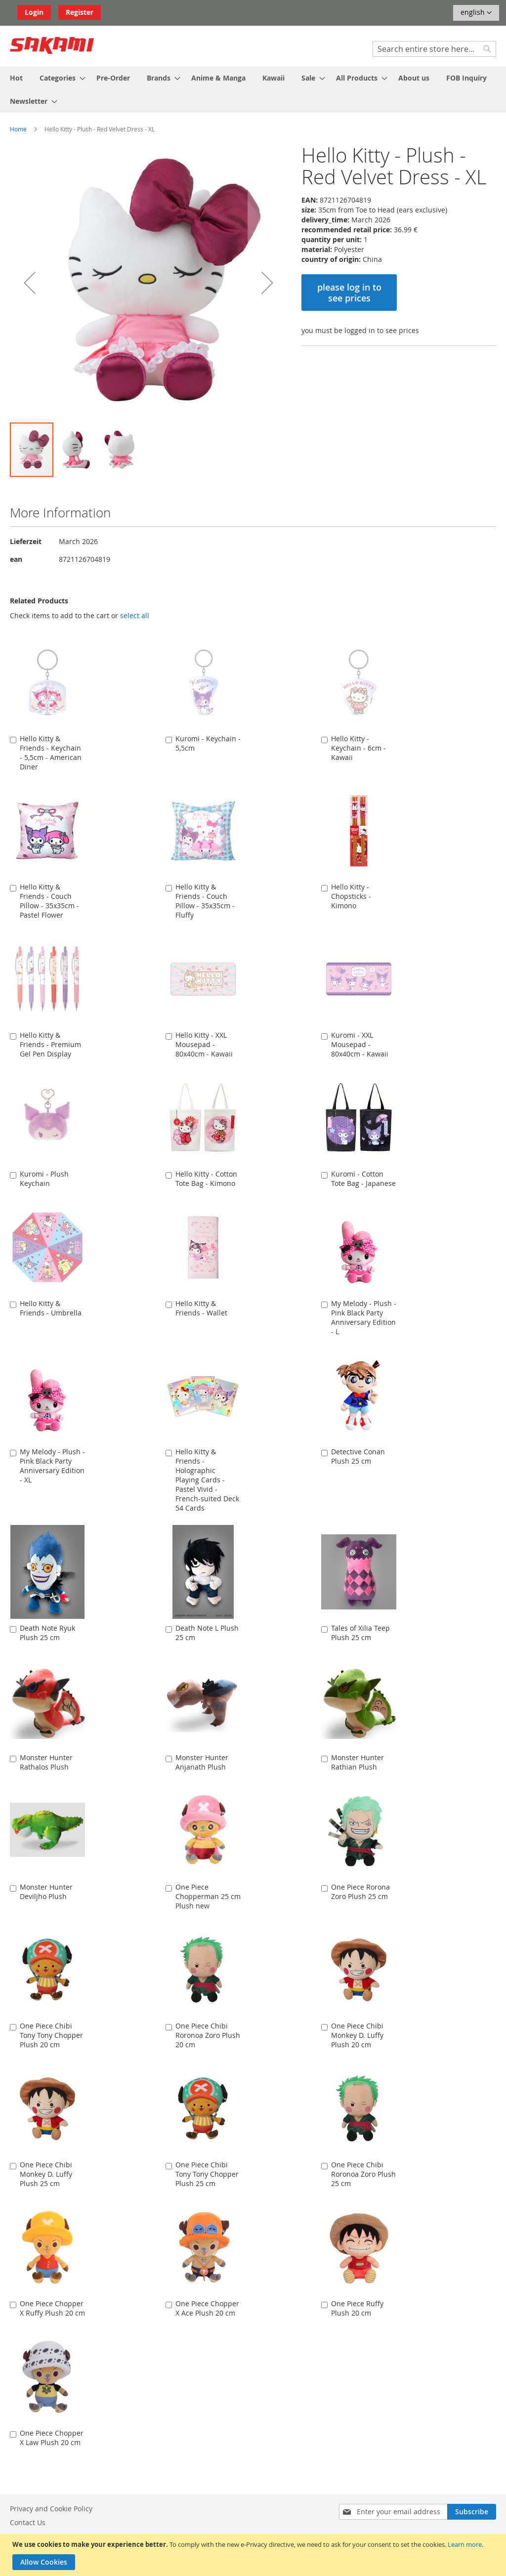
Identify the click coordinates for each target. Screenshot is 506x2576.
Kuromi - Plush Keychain (44, 1178)
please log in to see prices (349, 292)
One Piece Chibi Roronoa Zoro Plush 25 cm (363, 2174)
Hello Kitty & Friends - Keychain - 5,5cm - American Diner (51, 752)
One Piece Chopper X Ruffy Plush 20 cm (52, 2308)
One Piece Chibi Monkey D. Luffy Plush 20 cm (357, 2035)
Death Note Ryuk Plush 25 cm (47, 1632)
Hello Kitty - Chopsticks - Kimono (351, 896)
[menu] (253, 89)
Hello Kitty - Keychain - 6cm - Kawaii (358, 748)
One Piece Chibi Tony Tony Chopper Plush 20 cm (51, 2035)
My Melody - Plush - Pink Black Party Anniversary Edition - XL (52, 1465)
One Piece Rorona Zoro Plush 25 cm (360, 1891)
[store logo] (52, 45)
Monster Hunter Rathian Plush (357, 1762)
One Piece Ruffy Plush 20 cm (357, 2308)
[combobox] (434, 49)
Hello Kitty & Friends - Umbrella (51, 1308)
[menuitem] (16, 77)
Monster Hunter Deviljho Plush (46, 1891)
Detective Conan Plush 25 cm (358, 1456)
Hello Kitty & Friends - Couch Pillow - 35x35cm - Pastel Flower (49, 901)
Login (34, 12)
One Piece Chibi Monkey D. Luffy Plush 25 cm (46, 2174)
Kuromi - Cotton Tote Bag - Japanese (363, 1178)
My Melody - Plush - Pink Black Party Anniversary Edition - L (363, 1317)
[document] (254, 2555)
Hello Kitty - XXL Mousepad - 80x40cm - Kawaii (204, 1044)
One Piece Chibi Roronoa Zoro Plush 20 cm (207, 2035)
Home (18, 129)
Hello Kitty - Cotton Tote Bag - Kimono (206, 1178)
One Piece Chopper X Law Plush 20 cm (52, 2437)
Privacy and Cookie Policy (51, 2508)
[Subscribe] (471, 2512)
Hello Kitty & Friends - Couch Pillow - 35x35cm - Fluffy (205, 901)
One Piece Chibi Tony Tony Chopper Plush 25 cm (207, 2174)
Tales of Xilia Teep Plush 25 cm (360, 1632)
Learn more (465, 2544)
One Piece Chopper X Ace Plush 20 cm (207, 2308)
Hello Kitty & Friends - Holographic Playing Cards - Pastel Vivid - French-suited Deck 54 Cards (207, 1480)
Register (79, 12)
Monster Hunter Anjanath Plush (201, 1762)
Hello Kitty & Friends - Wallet (201, 1308)
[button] (476, 13)
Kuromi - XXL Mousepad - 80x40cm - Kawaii (359, 1044)
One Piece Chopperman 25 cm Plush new (208, 1896)
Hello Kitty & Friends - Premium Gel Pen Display (50, 1044)
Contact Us (27, 2522)
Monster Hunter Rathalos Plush (46, 1762)
